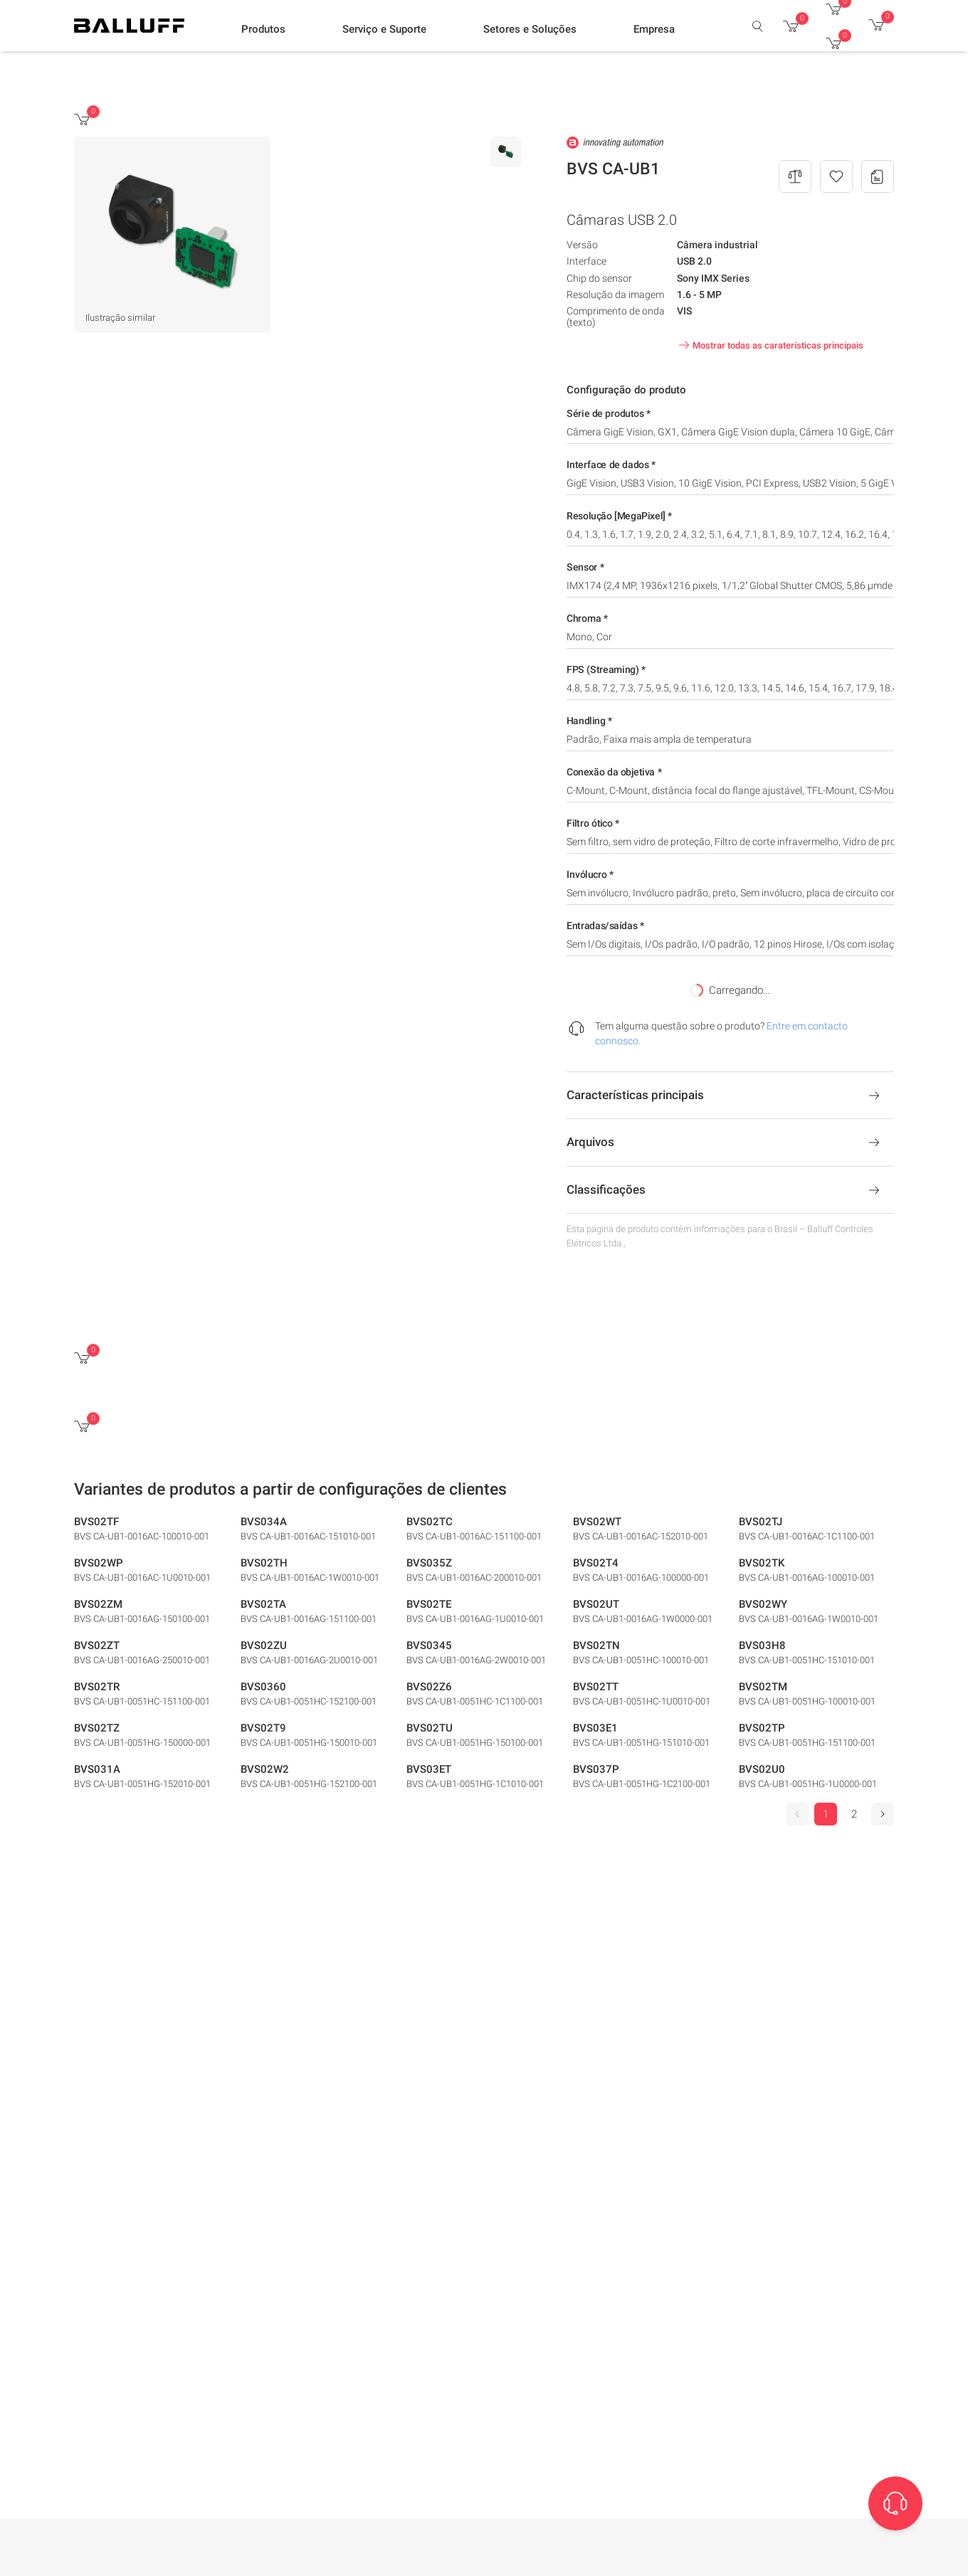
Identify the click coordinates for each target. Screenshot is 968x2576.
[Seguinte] (882, 1814)
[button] (263, 29)
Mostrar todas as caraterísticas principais (769, 345)
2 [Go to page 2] (854, 1814)
